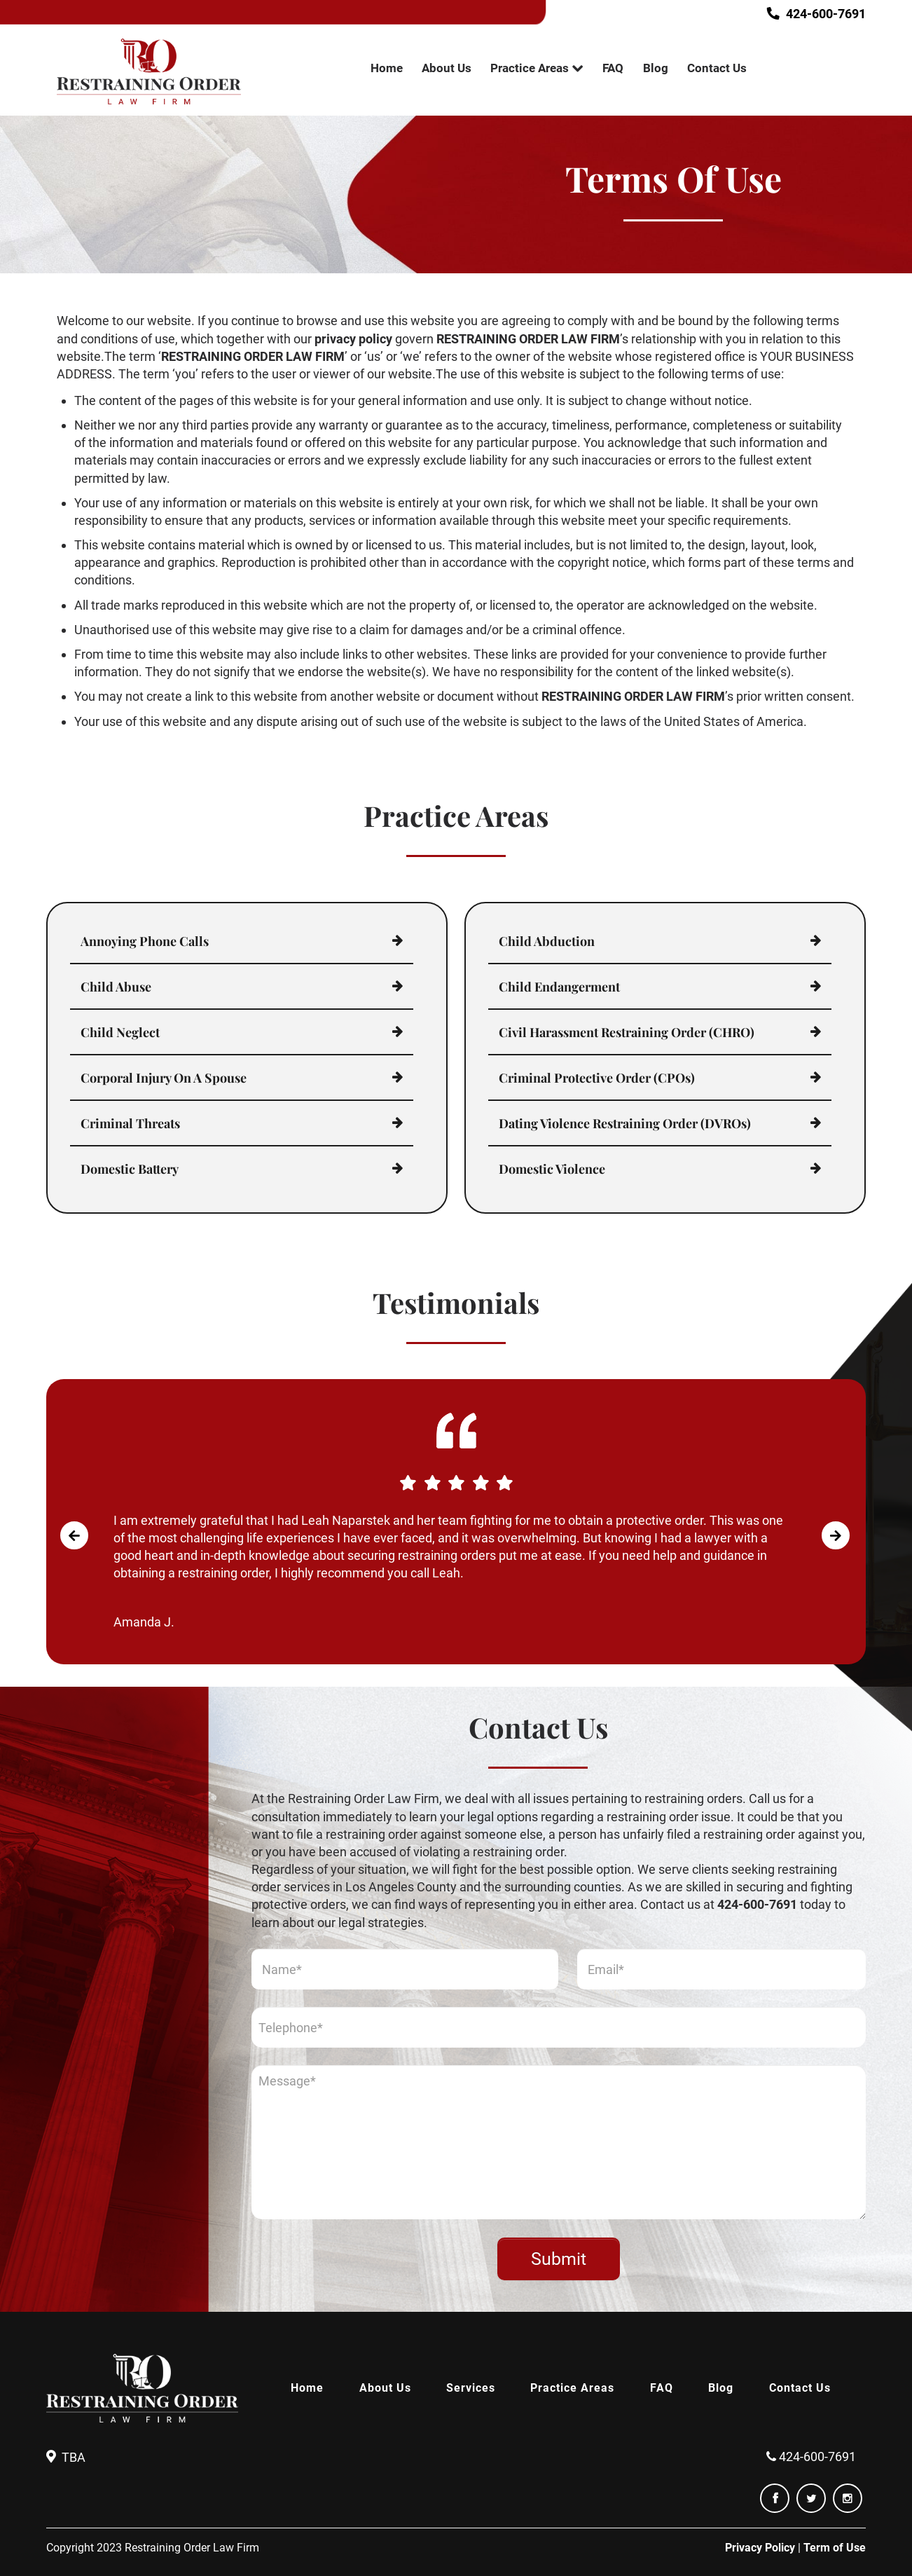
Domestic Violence (552, 1168)
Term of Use (834, 2547)
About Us (446, 68)
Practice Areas (529, 68)
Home (387, 68)
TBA (73, 2457)
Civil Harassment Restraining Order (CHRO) (626, 1032)
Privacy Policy (760, 2547)
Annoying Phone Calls (145, 941)
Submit (558, 2259)
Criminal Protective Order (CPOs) (597, 1077)
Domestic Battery (130, 1168)
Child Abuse (116, 986)
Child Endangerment (559, 986)
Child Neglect (120, 1032)
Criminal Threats (130, 1123)
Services (470, 2388)
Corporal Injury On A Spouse (164, 1077)
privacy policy (353, 338)
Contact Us (717, 68)
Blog (655, 68)
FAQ (612, 68)
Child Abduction (547, 941)
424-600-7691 (819, 13)
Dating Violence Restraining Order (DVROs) (625, 1123)
